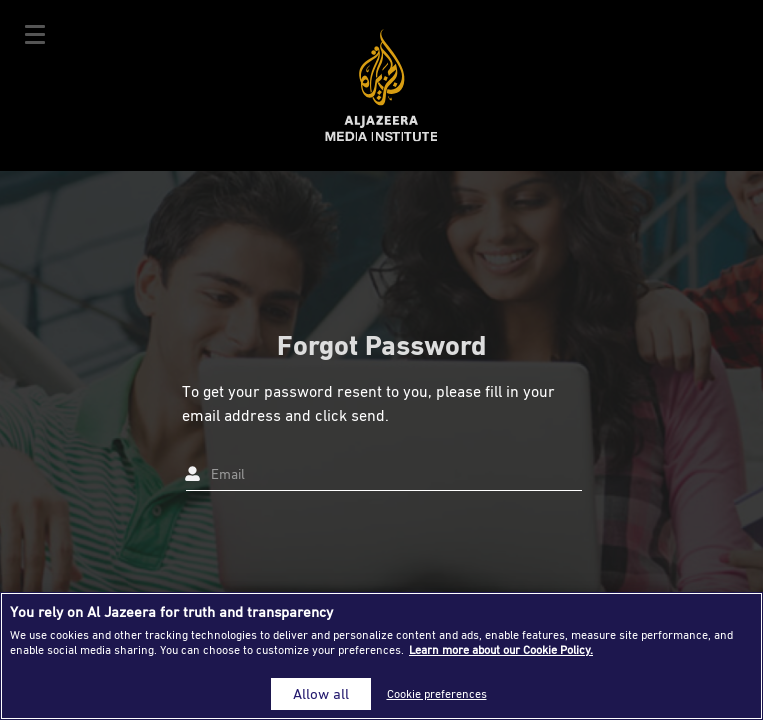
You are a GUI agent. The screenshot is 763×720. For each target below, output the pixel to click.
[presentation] (334, 545)
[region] (381, 656)
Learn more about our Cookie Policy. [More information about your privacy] (501, 649)
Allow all (321, 693)
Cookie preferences (437, 693)
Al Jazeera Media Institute (381, 85)
